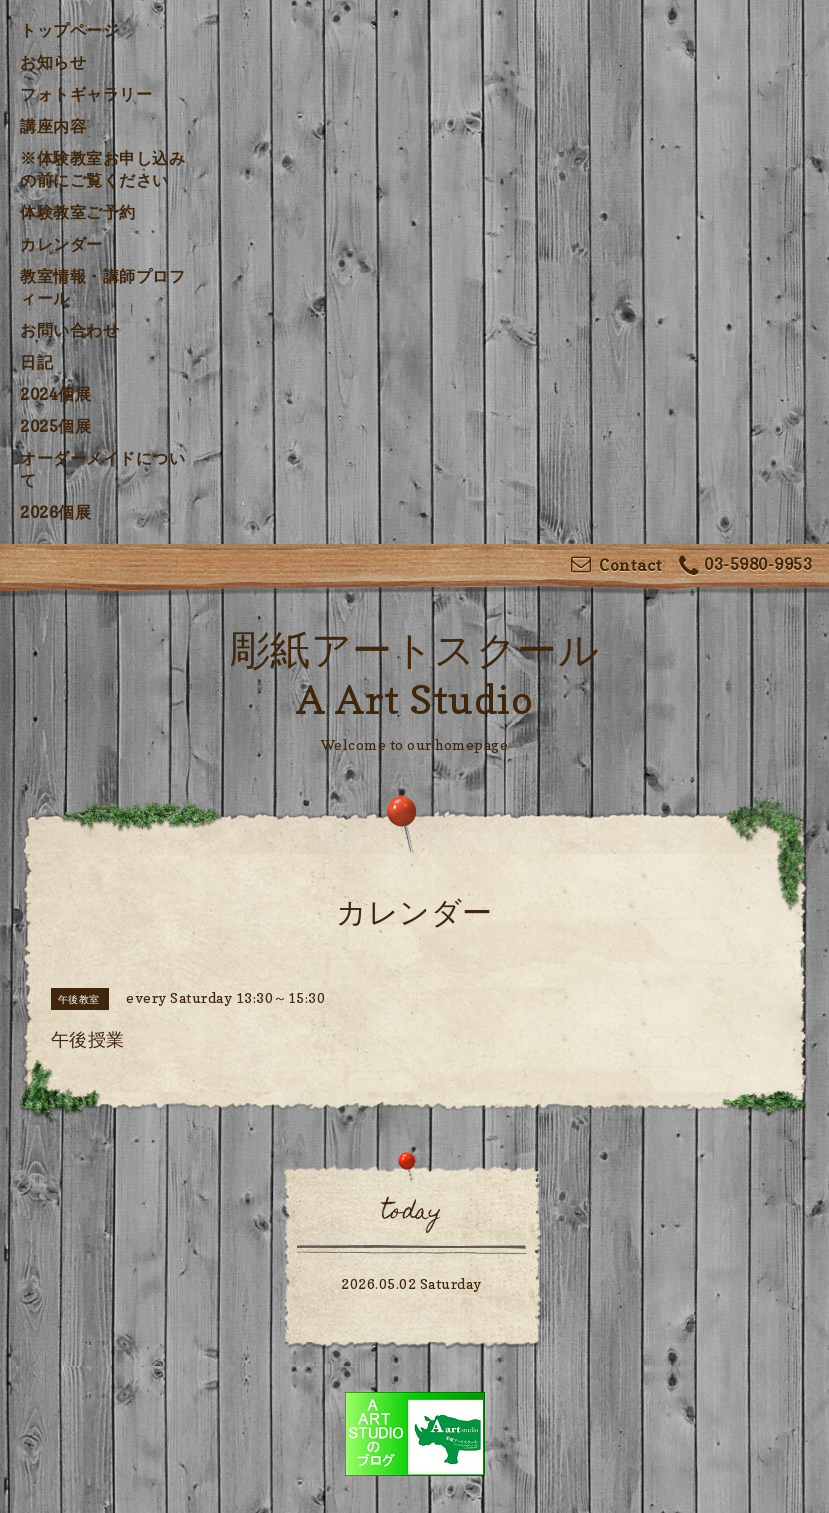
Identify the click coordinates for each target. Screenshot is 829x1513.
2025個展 (55, 426)
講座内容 (53, 126)
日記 (36, 362)
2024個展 (55, 394)
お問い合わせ (69, 330)
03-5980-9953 (746, 566)
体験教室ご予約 (78, 212)
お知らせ (53, 62)
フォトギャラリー (86, 94)
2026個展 (55, 512)
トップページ (69, 30)
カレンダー (61, 244)
